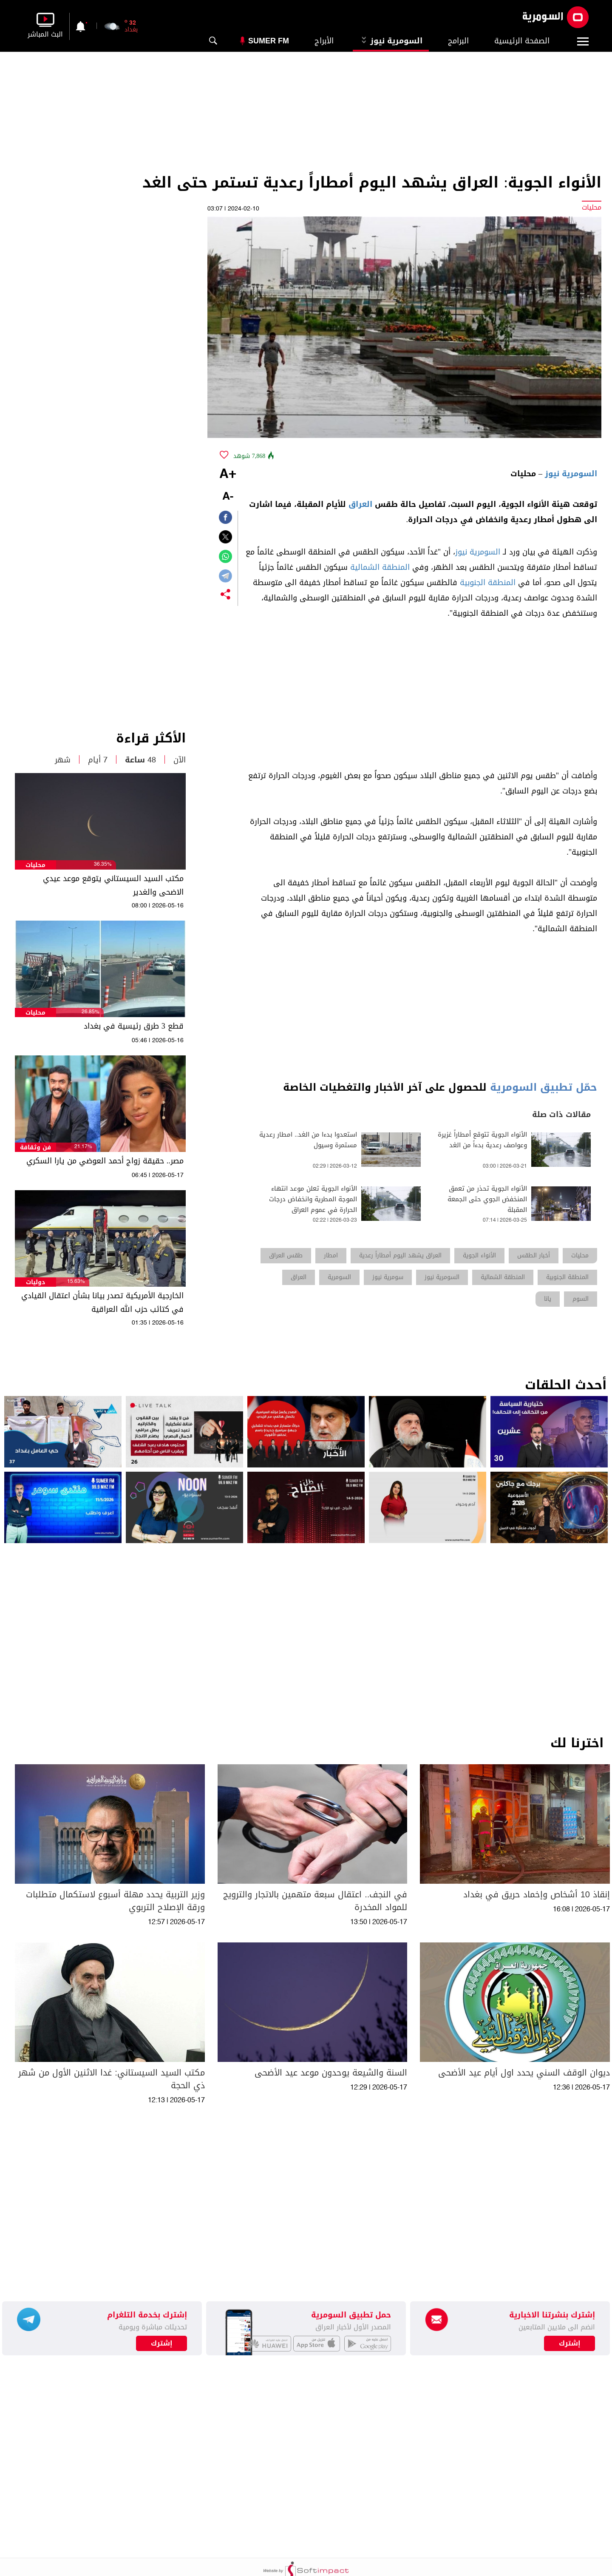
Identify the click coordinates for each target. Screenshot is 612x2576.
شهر (63, 760)
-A (227, 497)
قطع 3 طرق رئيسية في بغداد (134, 1026)
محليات (35, 865)
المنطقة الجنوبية (488, 582)
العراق (360, 504)
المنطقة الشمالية (380, 567)
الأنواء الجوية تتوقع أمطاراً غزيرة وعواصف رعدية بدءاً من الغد (482, 1140)
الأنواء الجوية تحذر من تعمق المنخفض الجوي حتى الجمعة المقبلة (487, 1199)
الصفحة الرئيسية (522, 41)
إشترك (162, 2343)
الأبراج (324, 41)
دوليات (35, 1282)
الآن (179, 760)
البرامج (458, 41)
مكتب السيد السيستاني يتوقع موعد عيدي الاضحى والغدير (113, 885)
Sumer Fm (268, 41)
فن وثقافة (35, 1147)
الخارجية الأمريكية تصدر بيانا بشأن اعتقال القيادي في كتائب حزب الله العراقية (102, 1302)
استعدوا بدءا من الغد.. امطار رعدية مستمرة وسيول (308, 1140)
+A (227, 474)
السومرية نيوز (390, 41)
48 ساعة (140, 760)
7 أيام (98, 760)
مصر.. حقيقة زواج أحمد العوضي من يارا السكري (105, 1161)
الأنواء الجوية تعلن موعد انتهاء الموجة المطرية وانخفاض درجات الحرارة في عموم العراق (313, 1199)
